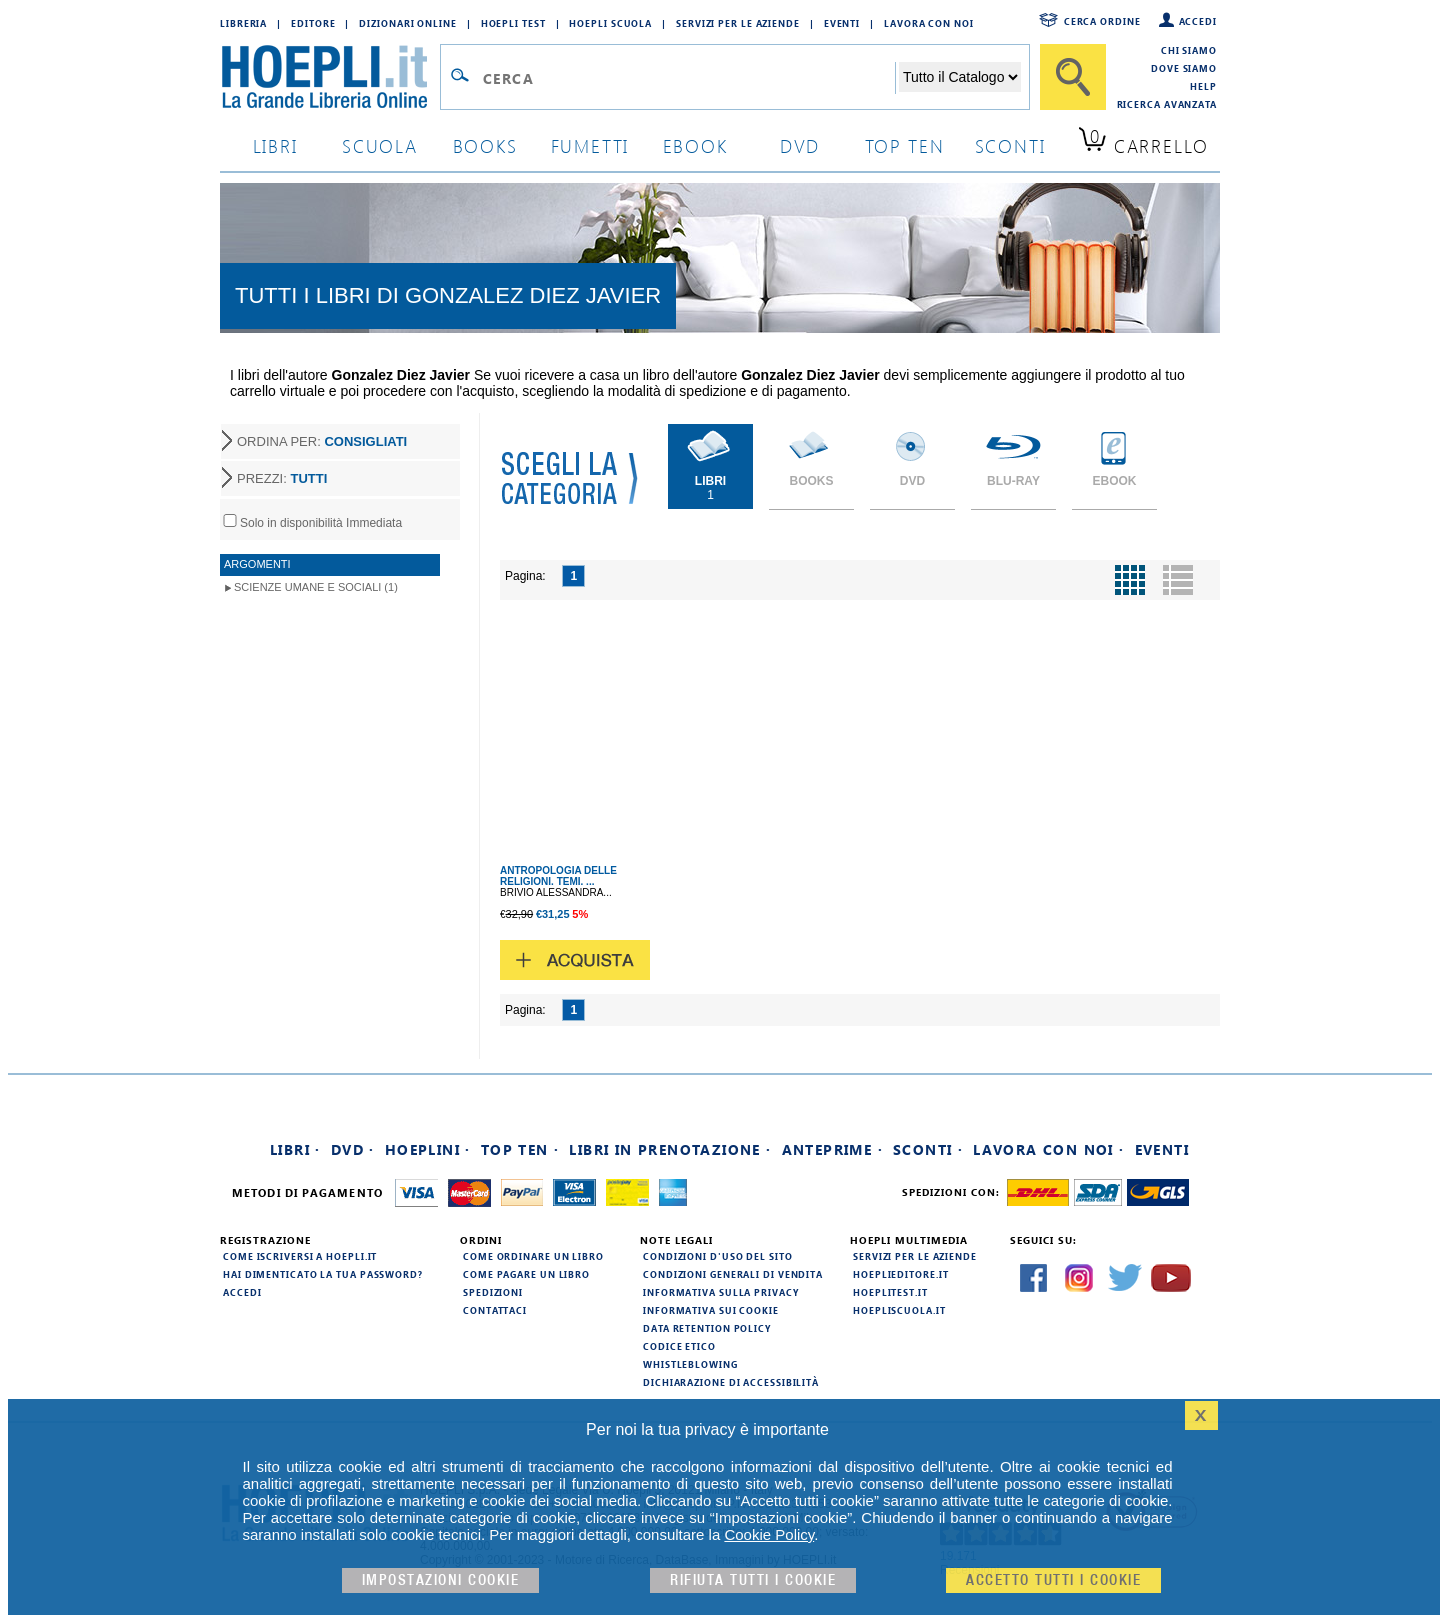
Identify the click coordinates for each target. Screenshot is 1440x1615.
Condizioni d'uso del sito (718, 1256)
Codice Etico (679, 1346)
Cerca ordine (1102, 21)
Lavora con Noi (929, 23)
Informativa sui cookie (711, 1310)
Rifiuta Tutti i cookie (753, 1580)
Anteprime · (832, 1149)
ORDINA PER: (322, 441)
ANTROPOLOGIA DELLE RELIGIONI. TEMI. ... (558, 876)
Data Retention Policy (707, 1328)
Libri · (295, 1149)
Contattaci (495, 1310)
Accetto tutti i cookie (1053, 1580)
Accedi (1198, 21)
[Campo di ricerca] (688, 78)
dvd (800, 145)
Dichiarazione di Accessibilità (731, 1382)
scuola (380, 145)
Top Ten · (520, 1149)
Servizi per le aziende (738, 23)
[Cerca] (1073, 77)
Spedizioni (493, 1292)
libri (275, 145)
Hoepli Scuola (610, 23)
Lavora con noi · (1048, 1149)
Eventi (842, 23)
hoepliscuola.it (899, 1310)
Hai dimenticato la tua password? (323, 1274)
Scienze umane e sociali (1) (316, 587)
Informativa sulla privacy (721, 1292)
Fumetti (590, 145)
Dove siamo (1184, 68)
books (485, 145)
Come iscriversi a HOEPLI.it (300, 1256)
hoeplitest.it (890, 1292)
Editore (313, 23)
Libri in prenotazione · (670, 1149)
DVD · (353, 1149)
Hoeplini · (428, 1149)
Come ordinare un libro (533, 1256)
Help (1203, 86)
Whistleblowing (690, 1364)
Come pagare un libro (526, 1274)
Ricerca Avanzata (1167, 104)
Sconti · (928, 1149)
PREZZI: (282, 478)
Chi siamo (1189, 50)
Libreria (243, 23)
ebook (695, 145)
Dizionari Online (407, 23)
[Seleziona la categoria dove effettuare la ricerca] (960, 77)
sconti (1010, 145)
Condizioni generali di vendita (733, 1274)
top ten (905, 145)
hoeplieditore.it (900, 1274)
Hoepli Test (513, 23)
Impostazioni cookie (441, 1580)
